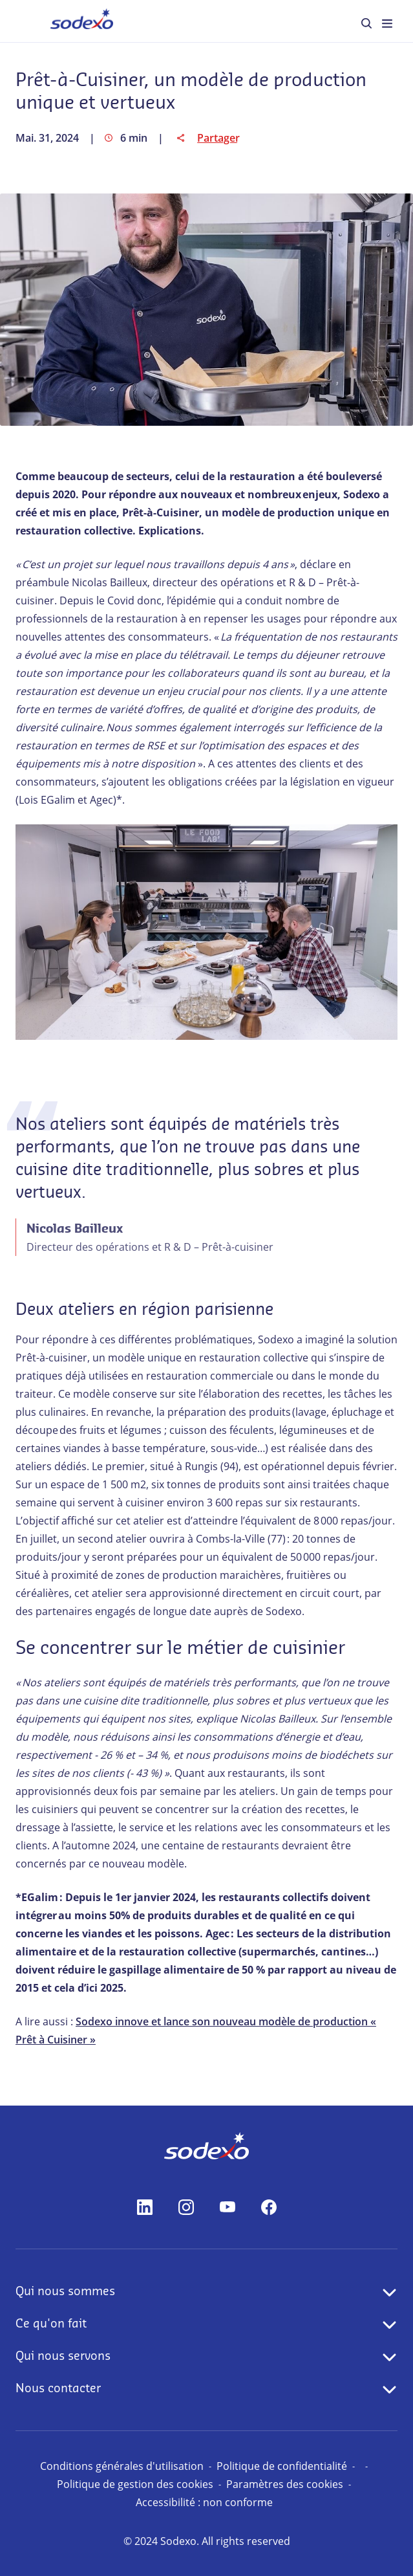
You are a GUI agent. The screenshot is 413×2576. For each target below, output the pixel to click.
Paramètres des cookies (284, 2484)
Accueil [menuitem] (64, 20)
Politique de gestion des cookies (135, 2484)
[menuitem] (366, 23)
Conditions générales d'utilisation (122, 2466)
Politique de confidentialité (282, 2466)
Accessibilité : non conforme (204, 2502)
